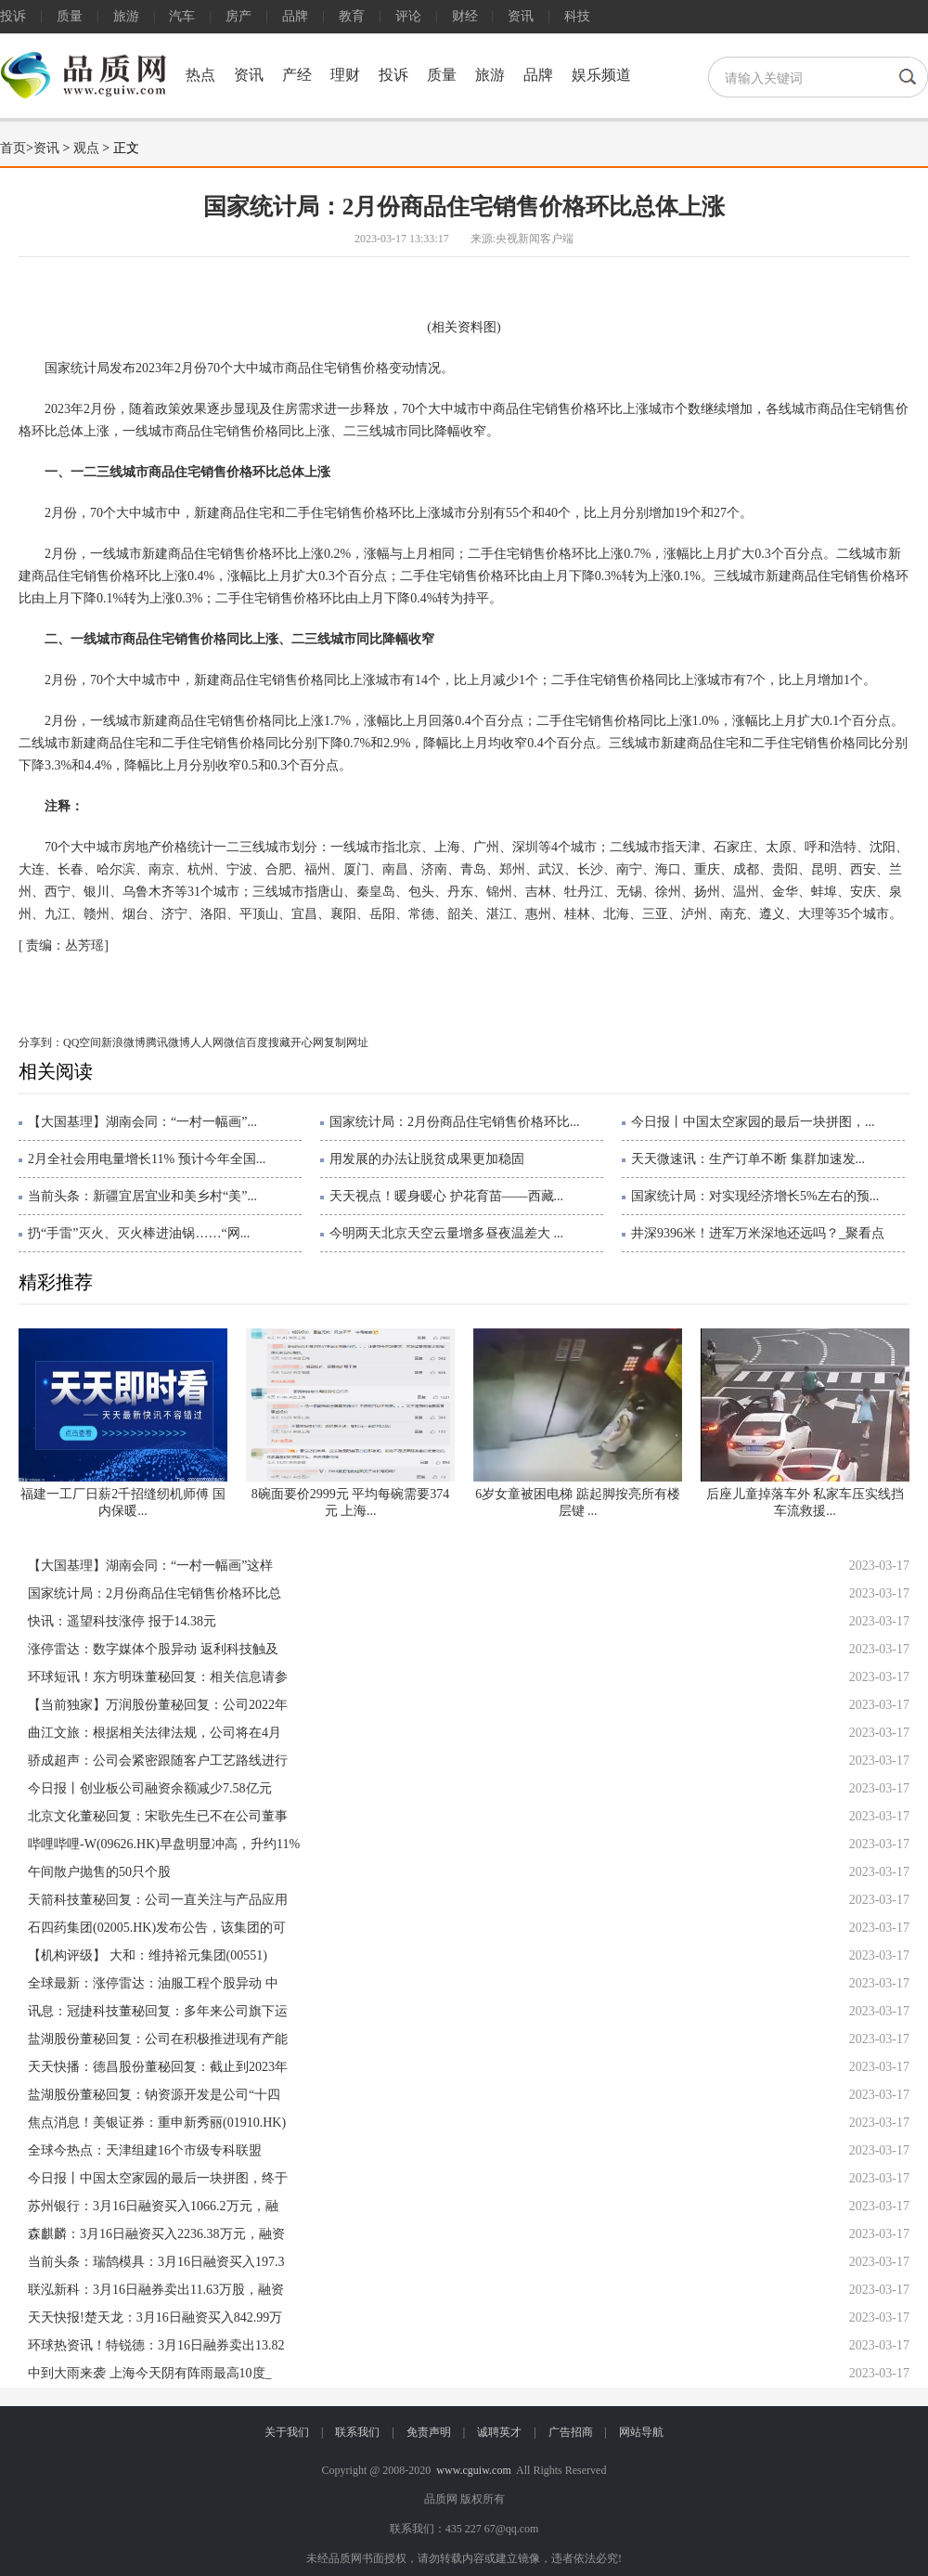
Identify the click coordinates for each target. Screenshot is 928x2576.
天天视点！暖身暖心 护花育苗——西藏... (446, 1196)
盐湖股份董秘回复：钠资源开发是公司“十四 (154, 2095)
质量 (70, 16)
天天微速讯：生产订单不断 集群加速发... (748, 1159)
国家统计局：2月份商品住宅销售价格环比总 (154, 1593)
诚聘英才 (499, 2432)
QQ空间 (82, 1042)
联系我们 (357, 2432)
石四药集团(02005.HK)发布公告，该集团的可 (157, 1928)
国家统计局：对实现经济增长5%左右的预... (755, 1196)
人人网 (207, 1042)
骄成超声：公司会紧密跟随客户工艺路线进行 (158, 1760)
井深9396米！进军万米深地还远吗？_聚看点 (757, 1233)
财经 (465, 16)
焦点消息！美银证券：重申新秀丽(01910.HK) (157, 2122)
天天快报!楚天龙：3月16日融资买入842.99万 (155, 2317)
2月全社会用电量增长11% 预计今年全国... (146, 1159)
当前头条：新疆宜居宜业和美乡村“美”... (142, 1196)
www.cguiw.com (473, 2470)
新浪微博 (123, 1042)
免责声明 (428, 2432)
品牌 (295, 16)
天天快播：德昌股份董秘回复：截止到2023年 (158, 2067)
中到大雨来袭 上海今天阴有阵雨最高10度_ (150, 2373)
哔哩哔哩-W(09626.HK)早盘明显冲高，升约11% (164, 1844)
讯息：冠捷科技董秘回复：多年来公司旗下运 (158, 2011)
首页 (13, 148)
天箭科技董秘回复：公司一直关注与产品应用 (158, 1900)
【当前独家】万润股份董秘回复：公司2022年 (158, 1705)
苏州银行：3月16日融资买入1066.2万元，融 (153, 2206)
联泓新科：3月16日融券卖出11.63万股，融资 (156, 2290)
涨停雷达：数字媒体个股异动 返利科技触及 (153, 1649)
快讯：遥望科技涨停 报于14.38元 (122, 1621)
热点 (200, 75)
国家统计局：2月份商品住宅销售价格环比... (454, 1122)
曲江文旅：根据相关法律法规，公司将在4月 (154, 1733)
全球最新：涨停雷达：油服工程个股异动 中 (153, 1983)
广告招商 (570, 2432)
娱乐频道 (601, 75)
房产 (238, 16)
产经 (297, 75)
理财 (345, 75)
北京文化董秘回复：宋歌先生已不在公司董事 (158, 1816)
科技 (577, 16)
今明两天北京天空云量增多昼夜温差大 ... (446, 1233)
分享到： (41, 1042)
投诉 (13, 16)
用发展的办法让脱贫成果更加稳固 (426, 1159)
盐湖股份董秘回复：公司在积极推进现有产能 (158, 2039)
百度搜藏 (268, 1042)
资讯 (521, 16)
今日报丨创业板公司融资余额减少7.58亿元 (150, 1788)
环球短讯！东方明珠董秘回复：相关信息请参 (158, 1677)
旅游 (126, 16)
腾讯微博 (168, 1042)
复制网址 (346, 1042)
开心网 (307, 1042)
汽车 (182, 16)
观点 (86, 148)
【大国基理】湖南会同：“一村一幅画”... (142, 1122)
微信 (235, 1042)
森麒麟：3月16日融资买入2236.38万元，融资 (156, 2234)
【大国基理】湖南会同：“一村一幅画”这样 (150, 1566)
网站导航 (641, 2432)
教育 (352, 16)
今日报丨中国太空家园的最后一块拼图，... (753, 1122)
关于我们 (286, 2432)
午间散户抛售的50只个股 (99, 1872)
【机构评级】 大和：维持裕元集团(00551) (147, 1955)
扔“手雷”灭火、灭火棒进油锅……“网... (139, 1233)
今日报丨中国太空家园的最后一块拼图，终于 (158, 2178)
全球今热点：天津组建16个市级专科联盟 (145, 2150)
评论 (408, 16)
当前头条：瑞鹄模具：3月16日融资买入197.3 (156, 2262)
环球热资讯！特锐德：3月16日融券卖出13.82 (156, 2345)
